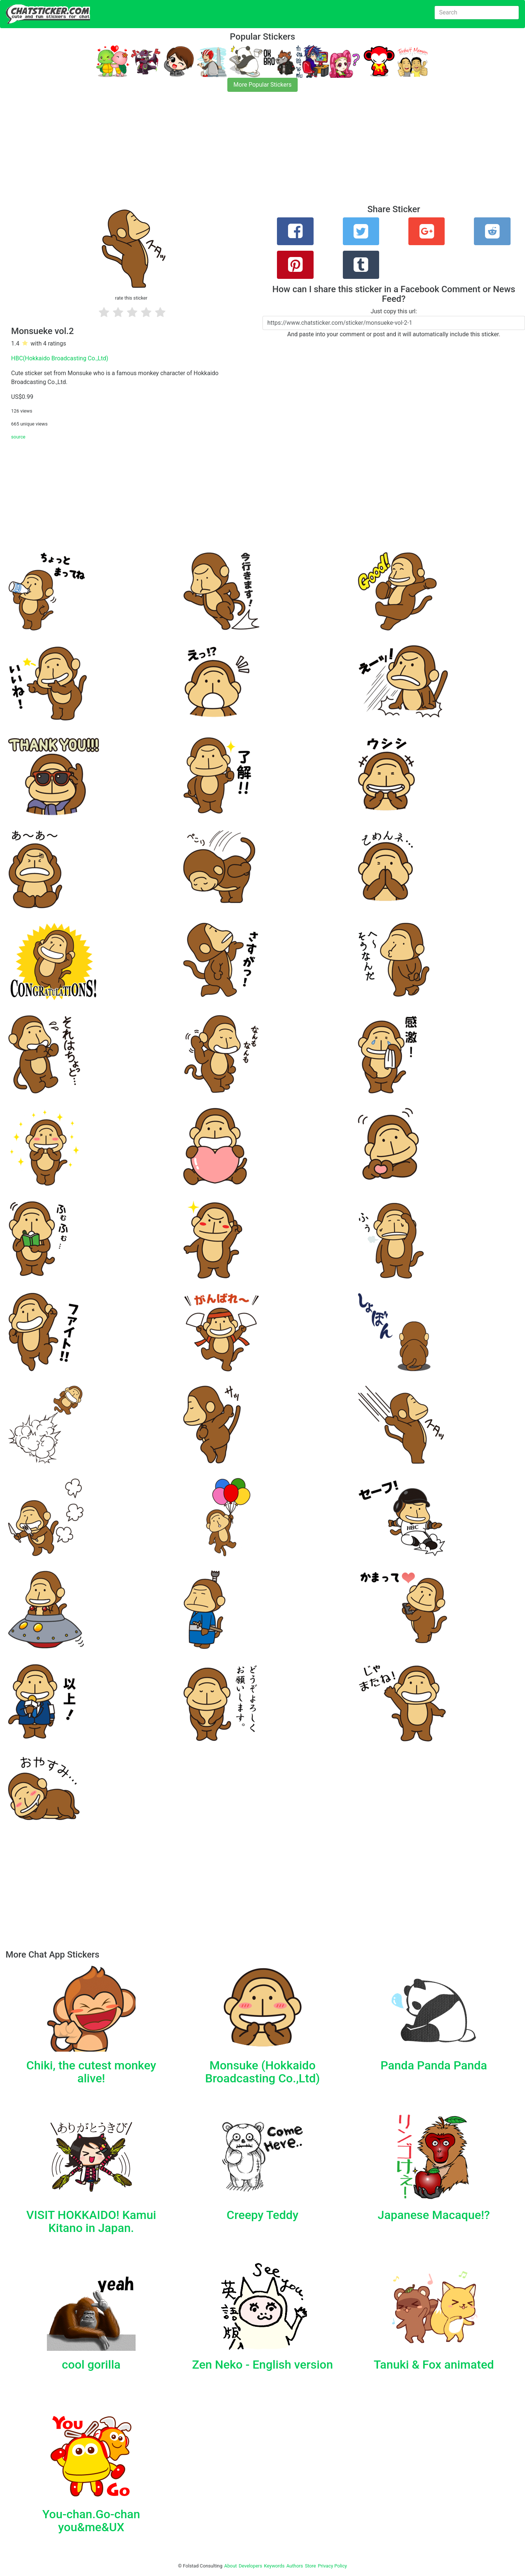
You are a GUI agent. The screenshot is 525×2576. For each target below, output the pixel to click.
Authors (295, 2566)
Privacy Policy (332, 2566)
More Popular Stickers (263, 84)
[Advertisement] (222, 152)
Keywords (274, 2566)
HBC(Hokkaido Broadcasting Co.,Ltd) (59, 358)
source (18, 437)
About (230, 2566)
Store (310, 2566)
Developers (250, 2566)
